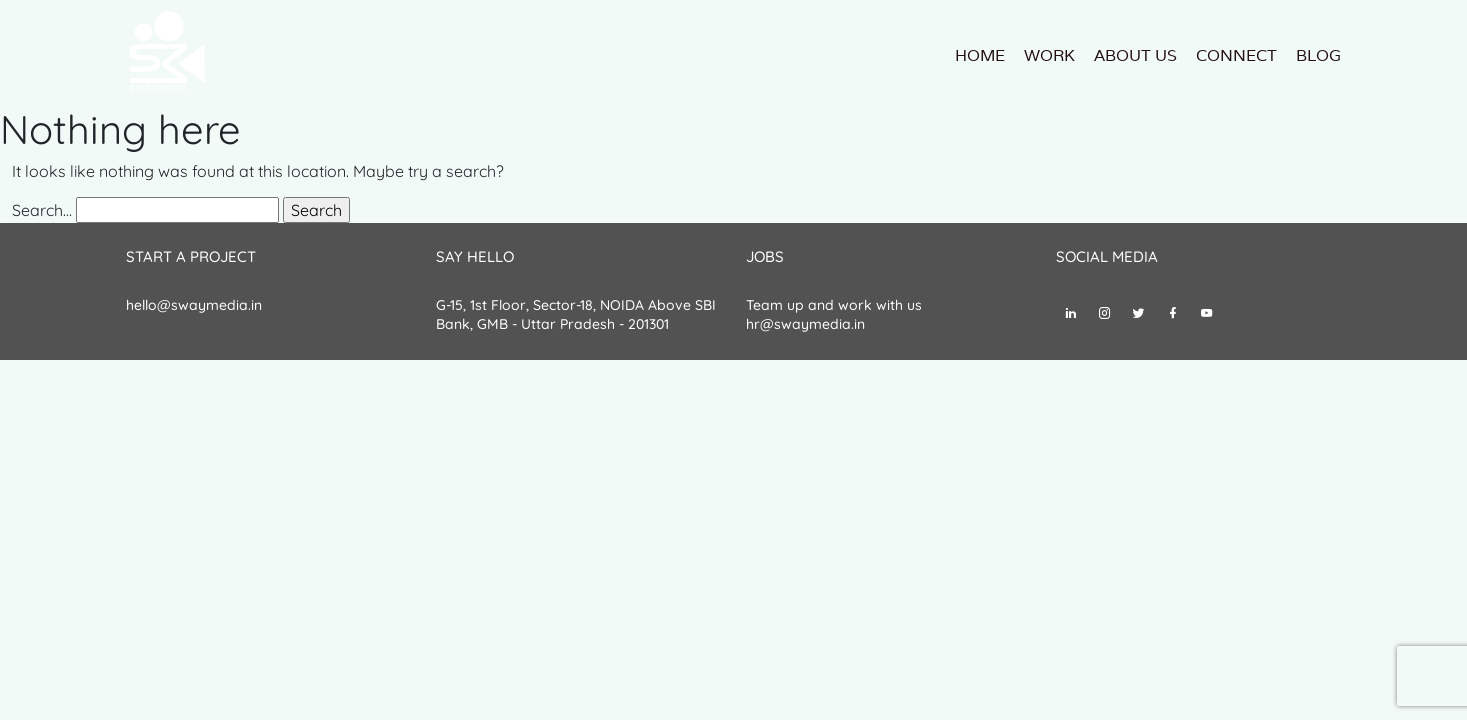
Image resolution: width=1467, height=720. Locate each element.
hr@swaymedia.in (805, 324)
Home (980, 55)
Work (1049, 55)
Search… (42, 210)
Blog (1318, 55)
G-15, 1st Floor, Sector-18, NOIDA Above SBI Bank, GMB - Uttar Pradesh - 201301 (576, 315)
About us (1135, 55)
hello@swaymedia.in (194, 305)
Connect (1236, 55)
